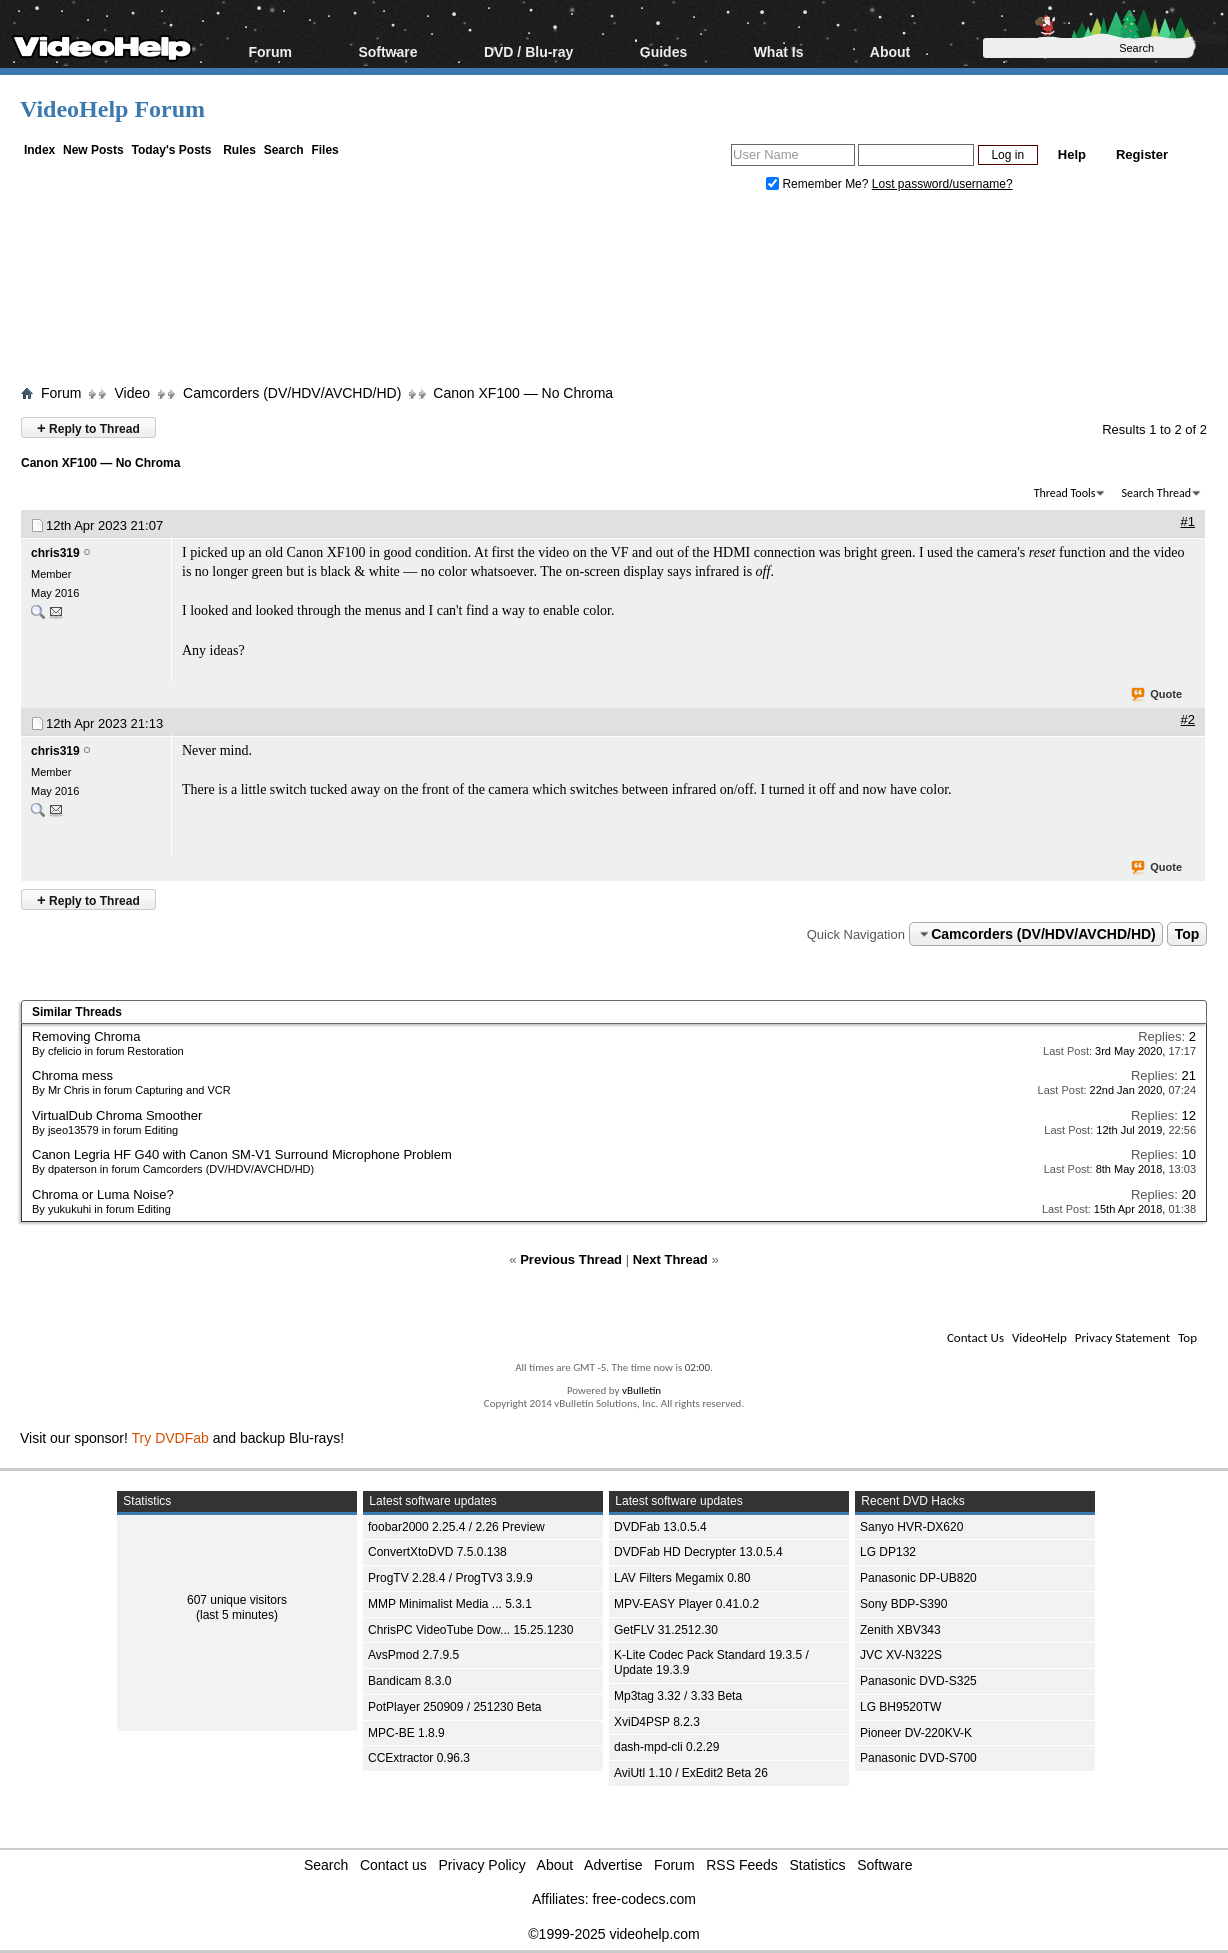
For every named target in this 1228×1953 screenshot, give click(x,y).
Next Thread (670, 1259)
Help (1072, 154)
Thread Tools (1065, 493)
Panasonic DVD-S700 (918, 1758)
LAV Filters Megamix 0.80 (682, 1578)
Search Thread (1156, 493)
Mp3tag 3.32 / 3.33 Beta (678, 1696)
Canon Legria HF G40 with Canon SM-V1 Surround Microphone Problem (242, 1154)
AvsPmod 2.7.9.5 (413, 1655)
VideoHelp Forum (112, 109)
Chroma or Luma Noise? (103, 1194)
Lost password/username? (942, 184)
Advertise (613, 1865)
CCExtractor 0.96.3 (419, 1758)
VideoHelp (1039, 1337)
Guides (663, 51)
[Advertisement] (620, 293)
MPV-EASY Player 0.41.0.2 (686, 1604)
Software (387, 51)
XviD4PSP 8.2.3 (657, 1722)
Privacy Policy (482, 1865)
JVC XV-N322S (901, 1655)
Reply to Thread (88, 427)
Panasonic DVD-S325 (918, 1681)
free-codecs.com (643, 1899)
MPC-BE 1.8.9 (406, 1733)
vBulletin (641, 1390)
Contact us (393, 1865)
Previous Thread (571, 1259)
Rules (239, 150)
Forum (270, 51)
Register (1142, 154)
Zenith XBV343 (900, 1630)
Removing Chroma (86, 1036)
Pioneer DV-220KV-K (916, 1733)
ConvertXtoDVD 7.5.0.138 (437, 1552)
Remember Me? (819, 184)
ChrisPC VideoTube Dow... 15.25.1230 (470, 1630)
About (890, 51)
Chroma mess (72, 1075)
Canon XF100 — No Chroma (523, 393)
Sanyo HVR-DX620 (911, 1527)
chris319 (55, 553)
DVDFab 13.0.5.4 (660, 1527)
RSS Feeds (742, 1865)
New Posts (93, 150)
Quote (1157, 695)
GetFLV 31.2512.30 (666, 1630)
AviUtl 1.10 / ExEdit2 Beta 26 (691, 1773)
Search (284, 150)
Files (324, 150)
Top (1187, 934)
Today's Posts (171, 150)
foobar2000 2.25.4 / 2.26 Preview (456, 1527)
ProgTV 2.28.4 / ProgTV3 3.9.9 (450, 1578)
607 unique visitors (237, 1600)
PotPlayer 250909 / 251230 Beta (454, 1707)
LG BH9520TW (900, 1707)
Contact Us (975, 1337)
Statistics (818, 1865)
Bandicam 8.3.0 (409, 1681)
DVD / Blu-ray (528, 51)
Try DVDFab (170, 1438)
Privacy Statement (1122, 1337)
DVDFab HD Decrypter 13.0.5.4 (698, 1552)
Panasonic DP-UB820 (918, 1578)
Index (39, 150)
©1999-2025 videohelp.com (613, 1934)
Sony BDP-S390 (903, 1604)
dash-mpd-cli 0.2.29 (666, 1747)
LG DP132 (888, 1552)
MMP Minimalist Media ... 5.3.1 (450, 1604)
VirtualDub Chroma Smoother (117, 1115)
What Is (779, 51)
